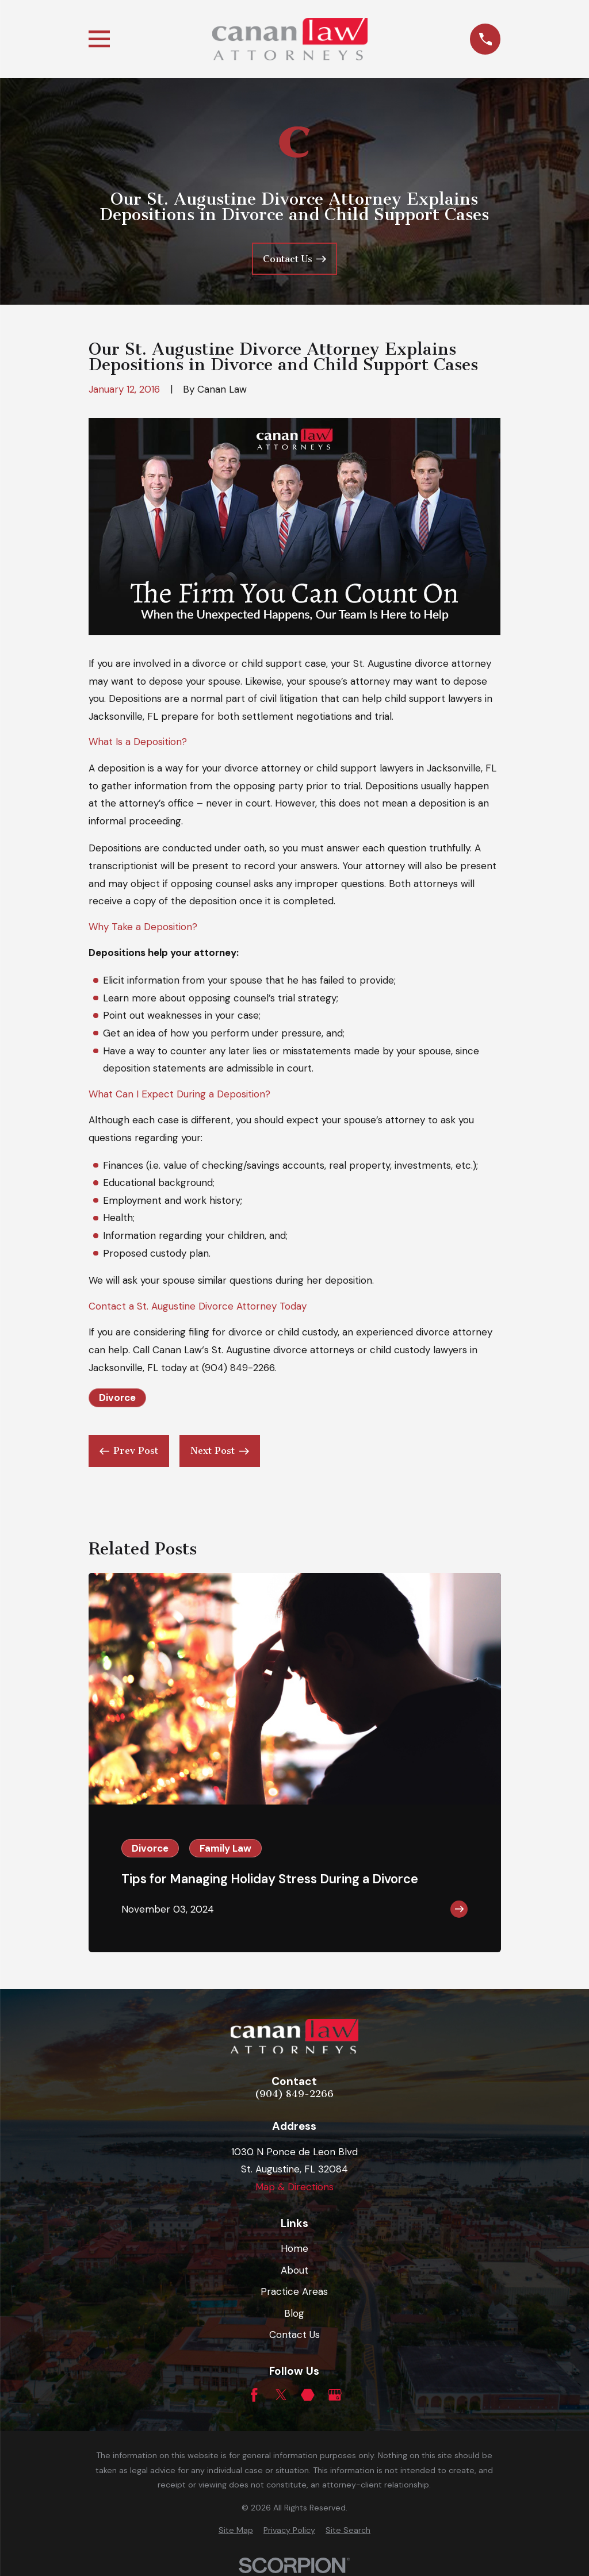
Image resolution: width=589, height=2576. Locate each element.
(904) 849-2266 (238, 1367)
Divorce (117, 1397)
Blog (294, 2313)
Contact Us (294, 2334)
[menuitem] (236, 2530)
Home (294, 2248)
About (294, 2270)
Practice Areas (294, 2291)
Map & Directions (294, 2186)
